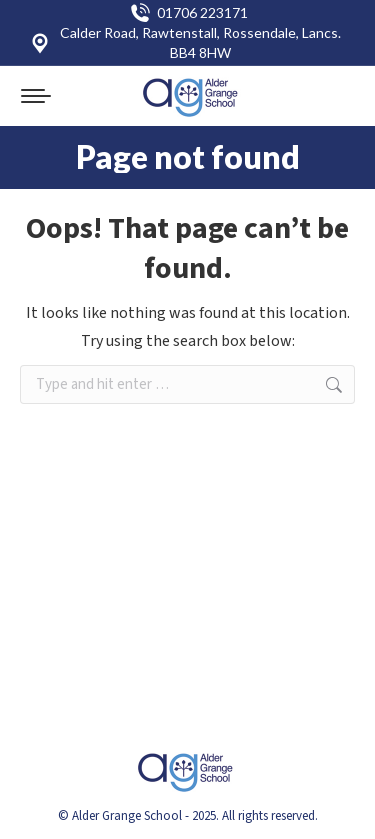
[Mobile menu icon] (36, 96)
